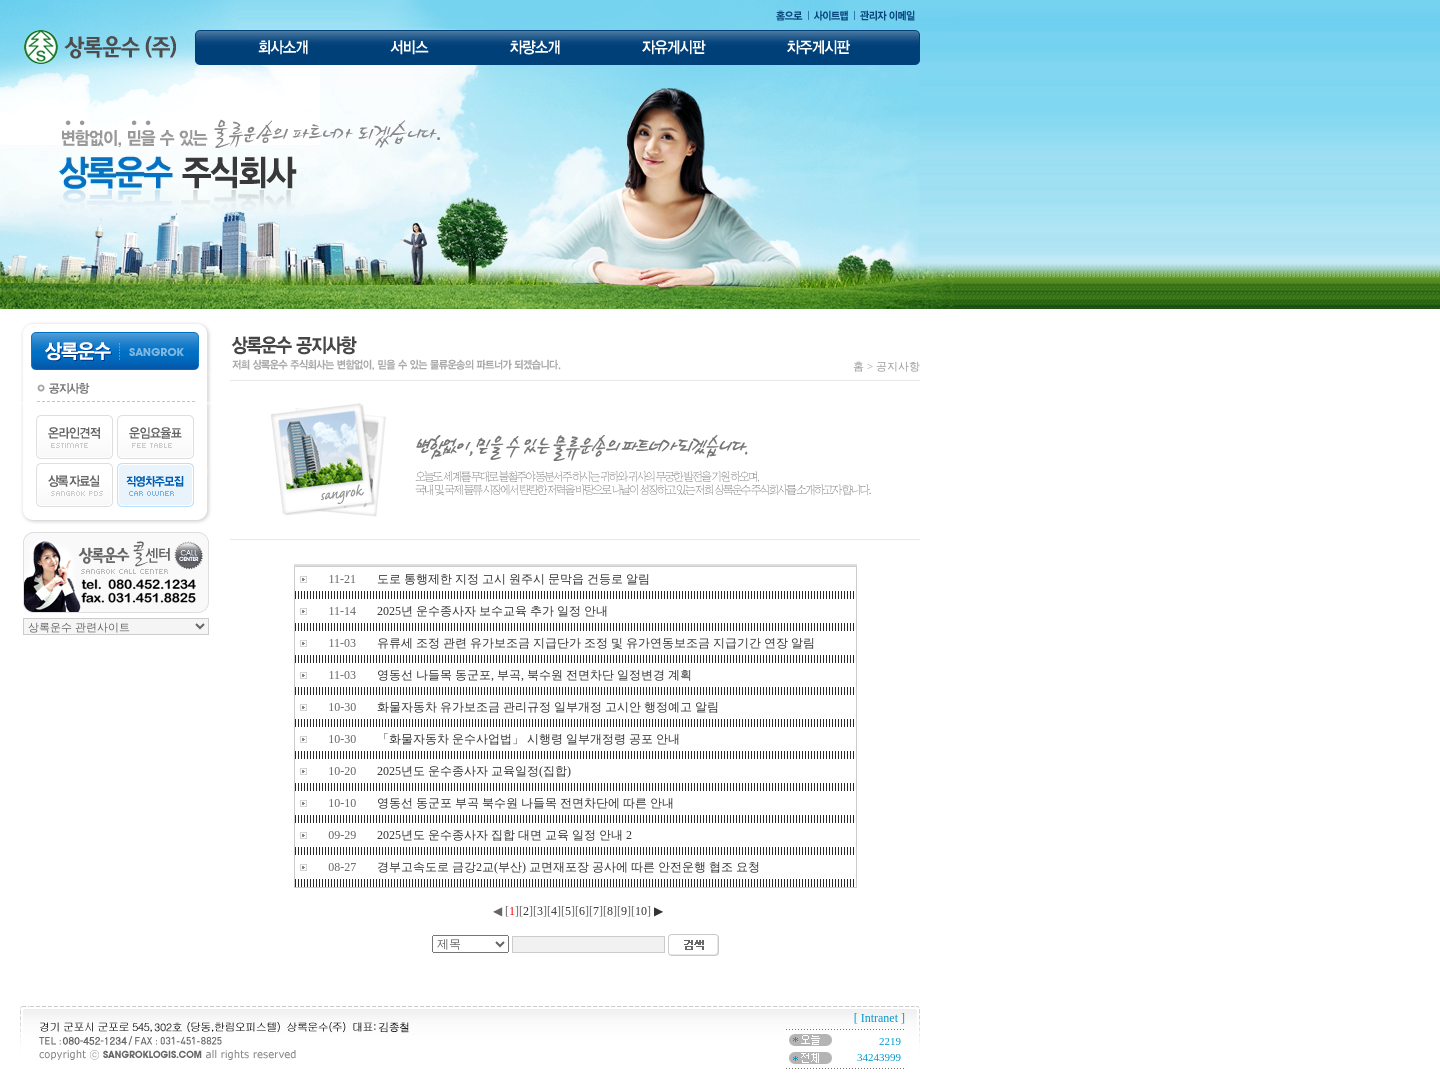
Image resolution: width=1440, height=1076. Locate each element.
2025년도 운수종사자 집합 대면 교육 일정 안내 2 (504, 835)
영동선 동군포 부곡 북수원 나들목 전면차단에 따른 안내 (525, 803)
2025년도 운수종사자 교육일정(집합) (474, 771)
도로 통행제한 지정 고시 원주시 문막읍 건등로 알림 (513, 579)
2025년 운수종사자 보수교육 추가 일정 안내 (492, 611)
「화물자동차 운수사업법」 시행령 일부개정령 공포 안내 (528, 739)
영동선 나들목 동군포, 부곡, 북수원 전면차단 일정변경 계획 (534, 675)
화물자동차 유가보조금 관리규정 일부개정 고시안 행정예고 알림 (548, 707)
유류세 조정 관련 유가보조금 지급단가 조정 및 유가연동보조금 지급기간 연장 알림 (596, 643)
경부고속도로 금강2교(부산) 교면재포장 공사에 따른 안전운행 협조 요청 (568, 867)
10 (641, 911)
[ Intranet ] (879, 1018)
